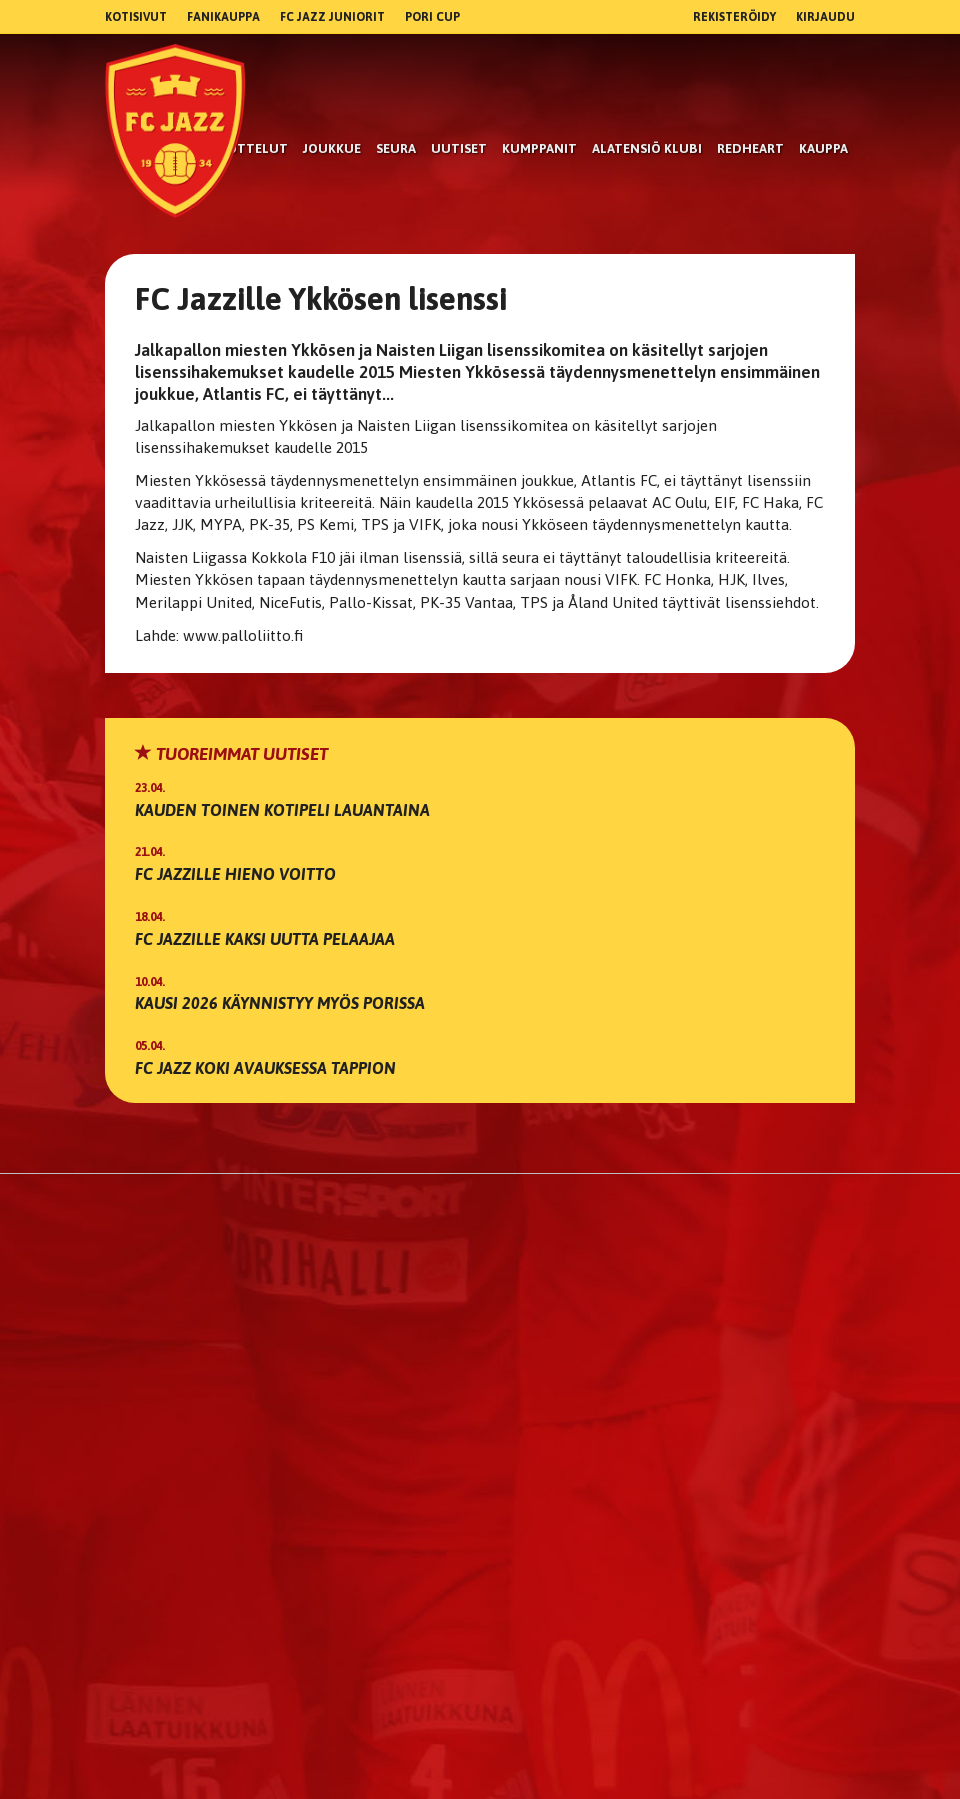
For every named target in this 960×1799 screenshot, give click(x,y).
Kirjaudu (825, 17)
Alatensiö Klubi (647, 148)
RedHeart (750, 148)
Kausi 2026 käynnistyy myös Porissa (280, 1003)
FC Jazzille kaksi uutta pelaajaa (265, 939)
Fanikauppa (223, 17)
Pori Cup (432, 17)
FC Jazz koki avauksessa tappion (265, 1068)
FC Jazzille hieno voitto (235, 874)
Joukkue (332, 148)
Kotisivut (136, 17)
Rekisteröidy (734, 17)
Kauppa (823, 148)
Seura (396, 148)
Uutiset (459, 148)
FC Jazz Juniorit (332, 17)
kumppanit (539, 148)
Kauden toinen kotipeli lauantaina (282, 810)
